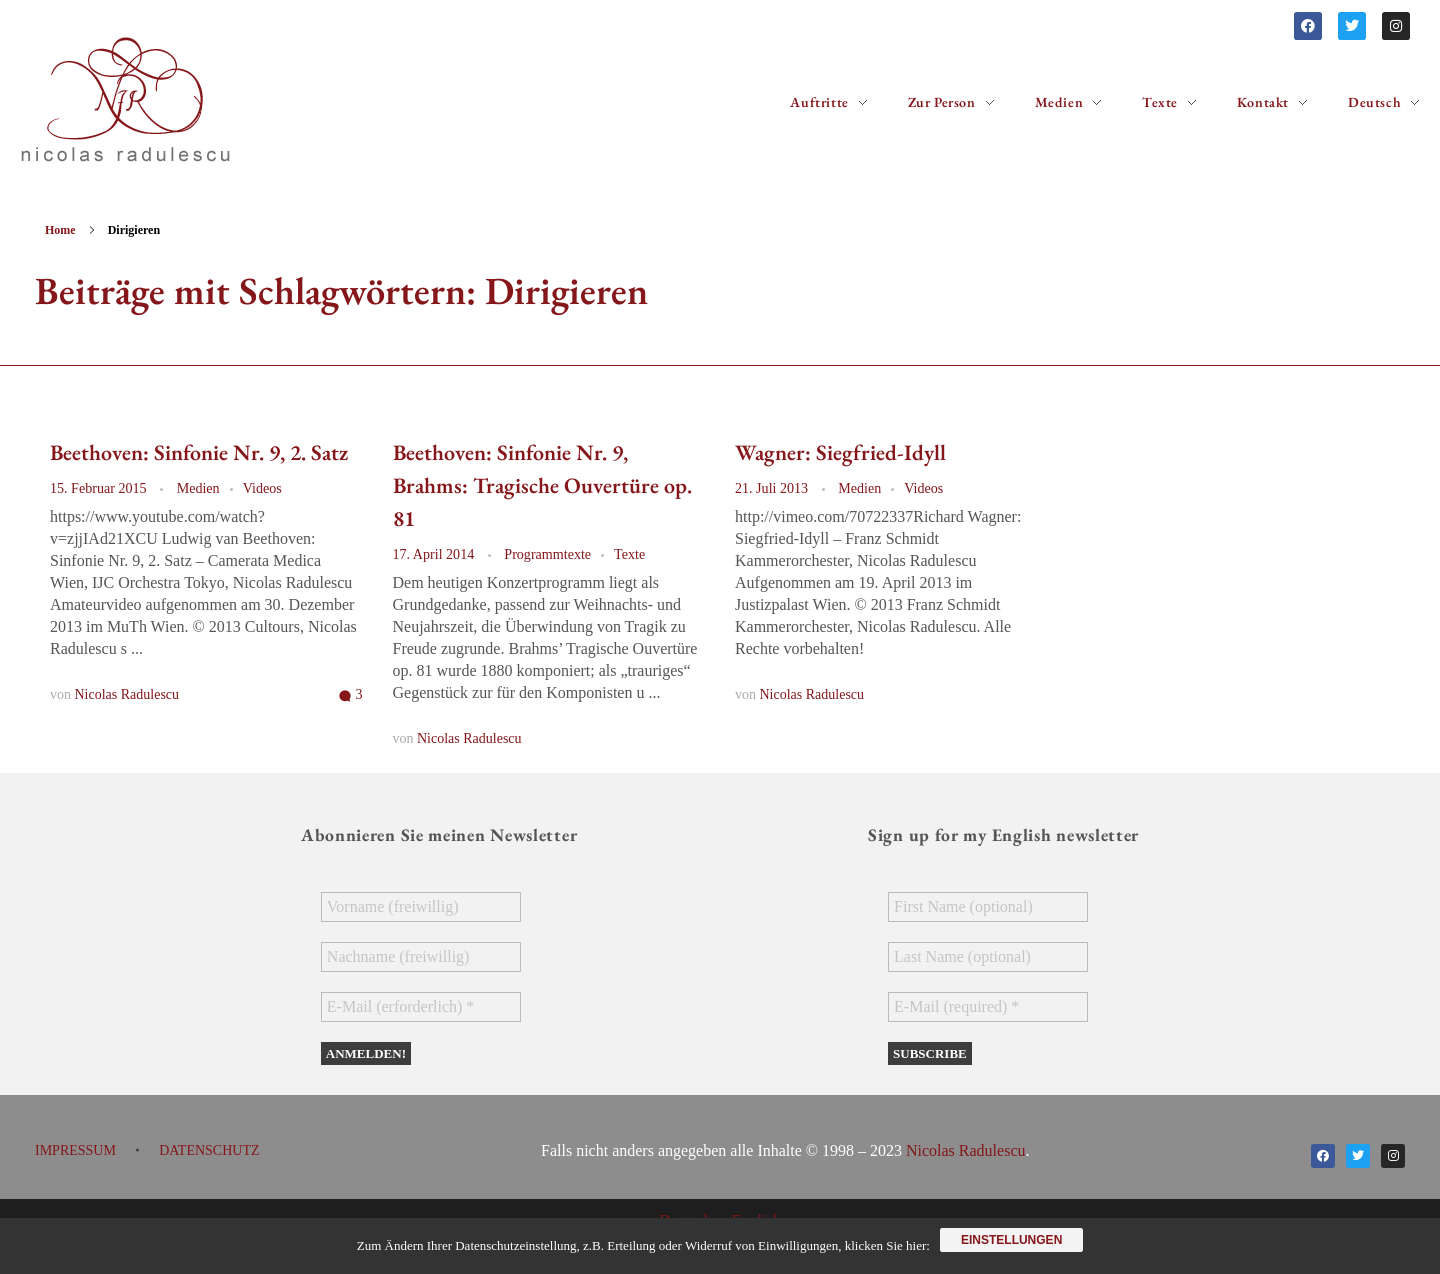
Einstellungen (1011, 1240)
